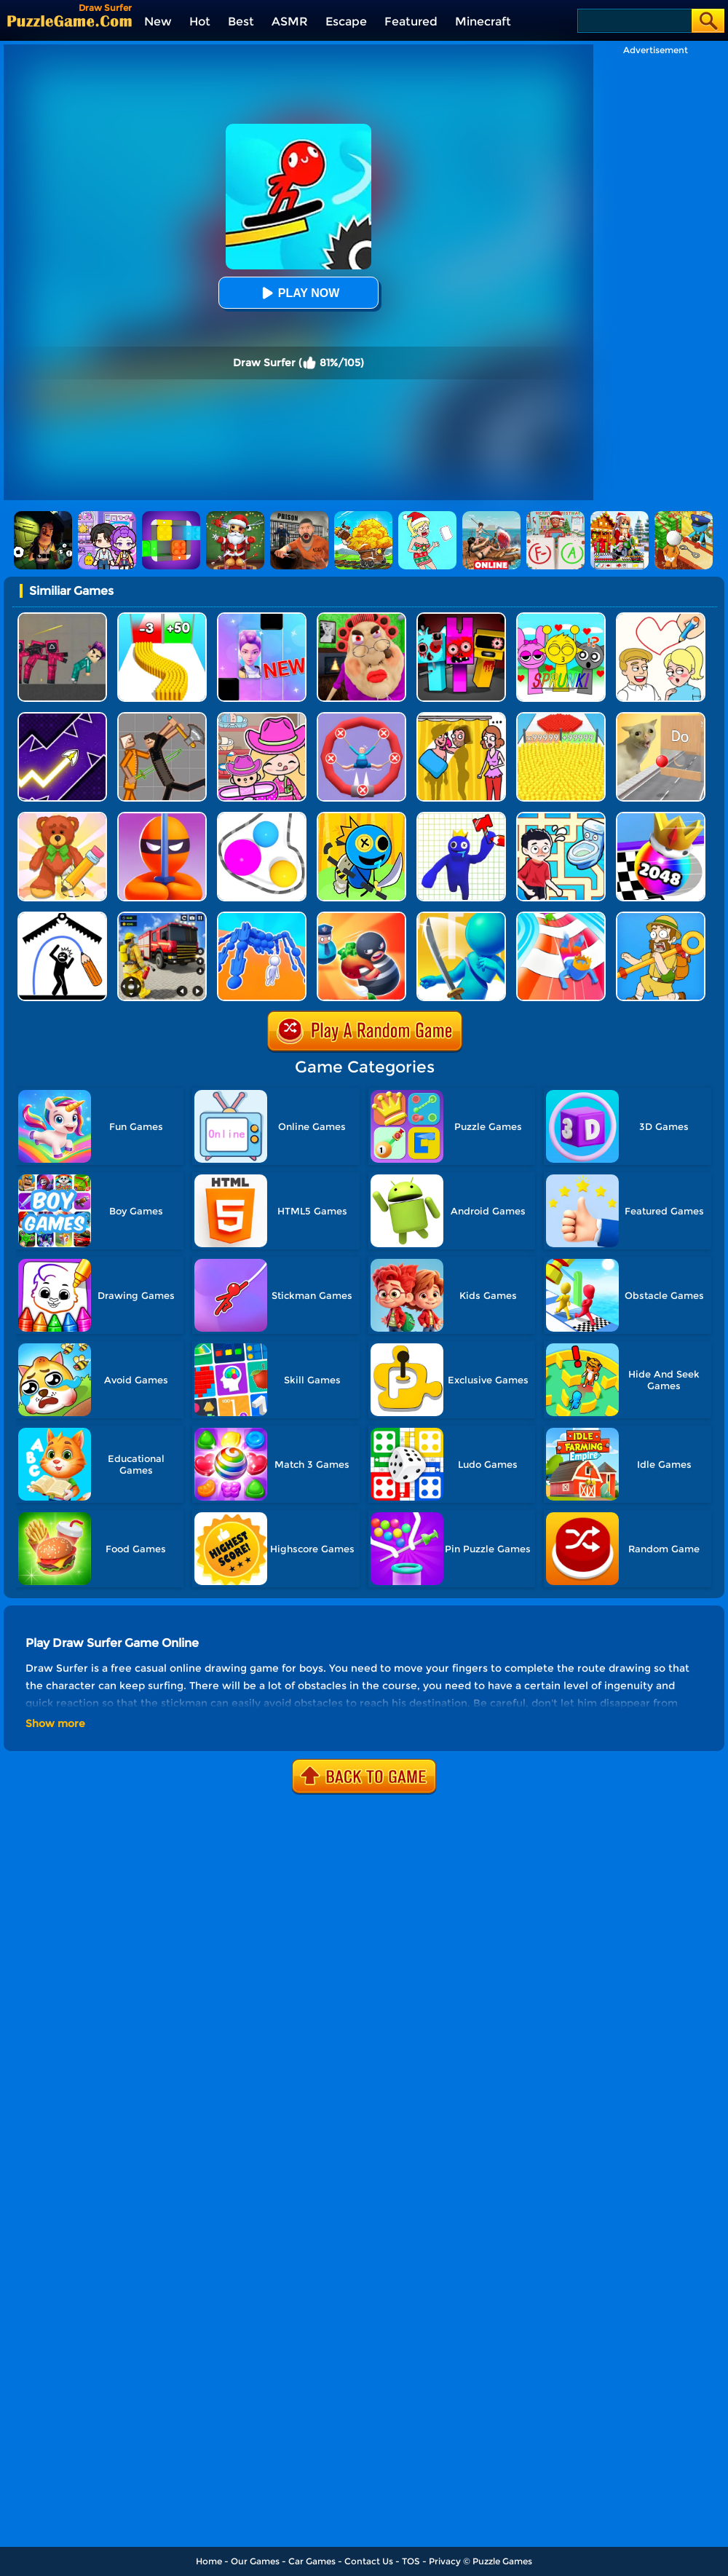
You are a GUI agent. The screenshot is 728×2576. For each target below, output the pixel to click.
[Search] (633, 21)
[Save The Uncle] (660, 917)
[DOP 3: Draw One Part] (62, 817)
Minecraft (483, 21)
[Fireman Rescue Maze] (162, 917)
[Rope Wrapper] (261, 817)
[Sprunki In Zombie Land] (461, 617)
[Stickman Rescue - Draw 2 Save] (62, 917)
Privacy (445, 2561)
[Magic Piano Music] (261, 617)
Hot (199, 21)
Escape (346, 21)
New (158, 21)
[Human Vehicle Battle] (261, 917)
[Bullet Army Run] (162, 617)
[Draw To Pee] (561, 817)
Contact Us (368, 2561)
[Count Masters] (561, 717)
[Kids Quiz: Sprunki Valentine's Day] (561, 617)
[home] (69, 20)
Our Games (255, 2561)
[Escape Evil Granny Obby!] (361, 617)
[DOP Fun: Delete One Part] (461, 717)
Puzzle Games (502, 2561)
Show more (55, 1723)
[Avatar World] (261, 717)
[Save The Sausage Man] (361, 717)
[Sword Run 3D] (461, 917)
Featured (411, 21)
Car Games (312, 2561)
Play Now (298, 293)
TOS (411, 2561)
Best (241, 21)
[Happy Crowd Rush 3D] (561, 917)
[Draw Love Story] (660, 617)
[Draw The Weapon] (461, 817)
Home (209, 2561)
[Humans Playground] (162, 717)
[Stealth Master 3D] (162, 817)
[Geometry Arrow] (62, 717)
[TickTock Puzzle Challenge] (660, 717)
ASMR (290, 21)
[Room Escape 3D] (361, 917)
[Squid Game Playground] (62, 617)
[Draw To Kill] (361, 817)
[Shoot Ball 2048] (660, 817)
